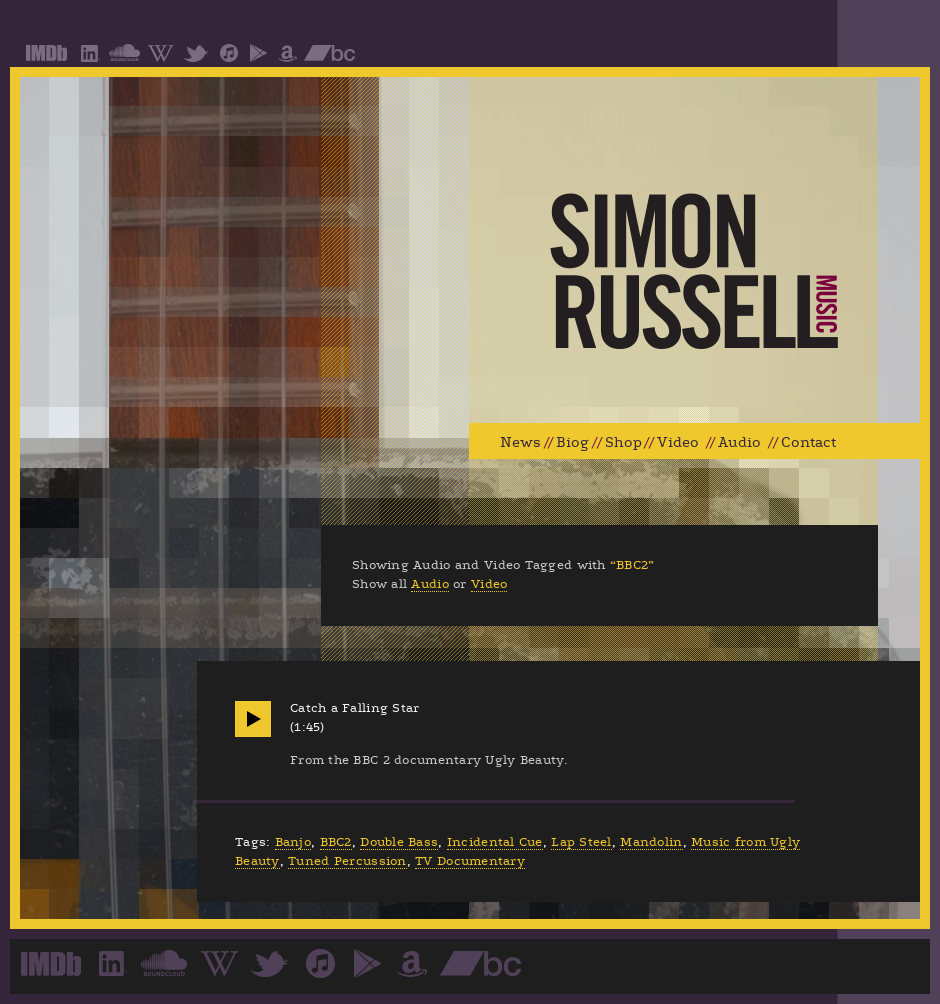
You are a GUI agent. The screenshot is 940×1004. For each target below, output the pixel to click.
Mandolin (651, 842)
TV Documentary (470, 861)
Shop (623, 442)
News (520, 442)
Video (678, 442)
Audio (739, 442)
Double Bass (399, 842)
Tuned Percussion (347, 861)
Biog (572, 442)
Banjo (293, 842)
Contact (808, 442)
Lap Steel (581, 842)
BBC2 (336, 842)
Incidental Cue (495, 842)
